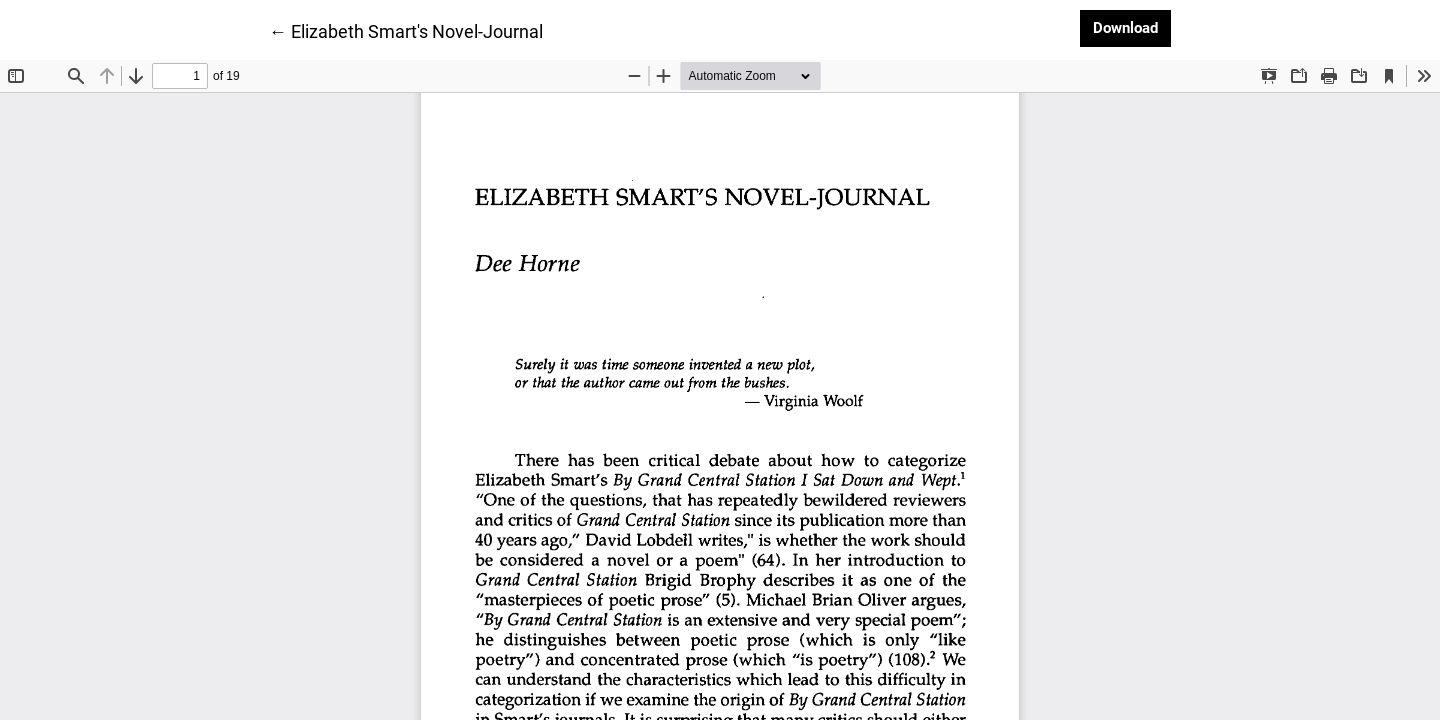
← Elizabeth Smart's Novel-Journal (406, 30)
